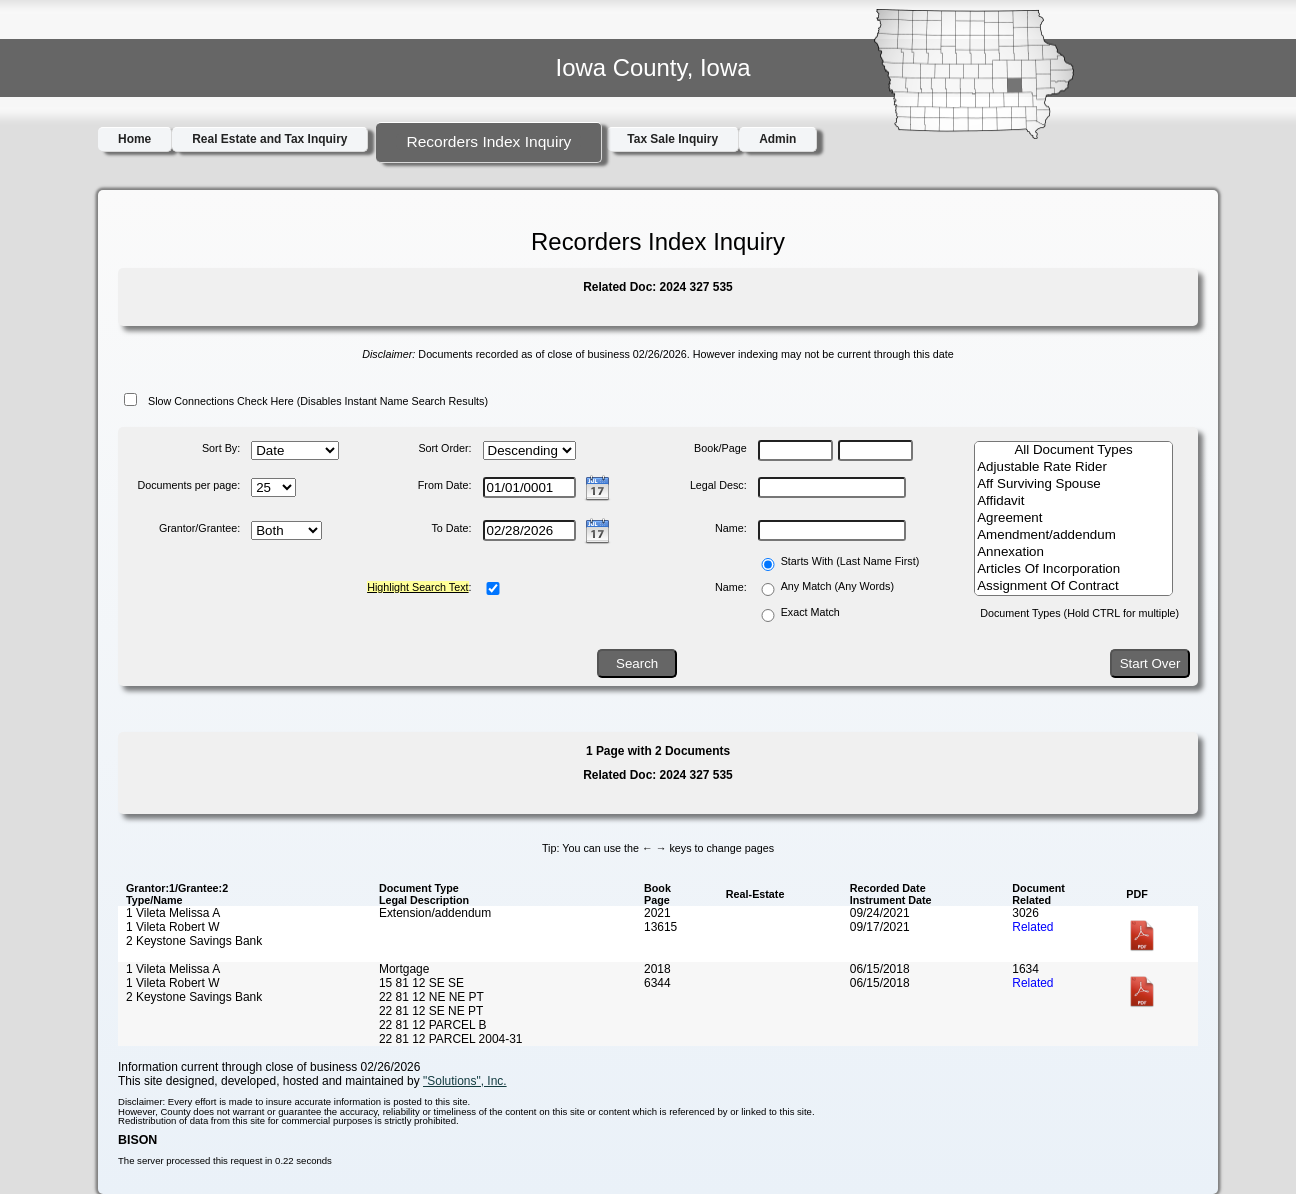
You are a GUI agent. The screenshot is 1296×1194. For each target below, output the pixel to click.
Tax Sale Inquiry (672, 139)
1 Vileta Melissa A (173, 913)
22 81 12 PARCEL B (433, 1025)
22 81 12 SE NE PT (431, 1011)
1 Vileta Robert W (172, 927)
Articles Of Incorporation (1073, 569)
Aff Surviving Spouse (1073, 484)
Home (134, 139)
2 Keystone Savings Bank (194, 941)
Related (1032, 927)
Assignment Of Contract (1073, 586)
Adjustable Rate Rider (1073, 467)
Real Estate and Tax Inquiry (269, 139)
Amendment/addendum (1073, 535)
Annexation (1073, 552)
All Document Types (1073, 450)
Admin (777, 139)
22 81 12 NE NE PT (431, 997)
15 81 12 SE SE (421, 983)
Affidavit (1073, 501)
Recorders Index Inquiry (488, 141)
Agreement (1073, 518)
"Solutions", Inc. (465, 1081)
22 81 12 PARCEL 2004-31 (451, 1039)
